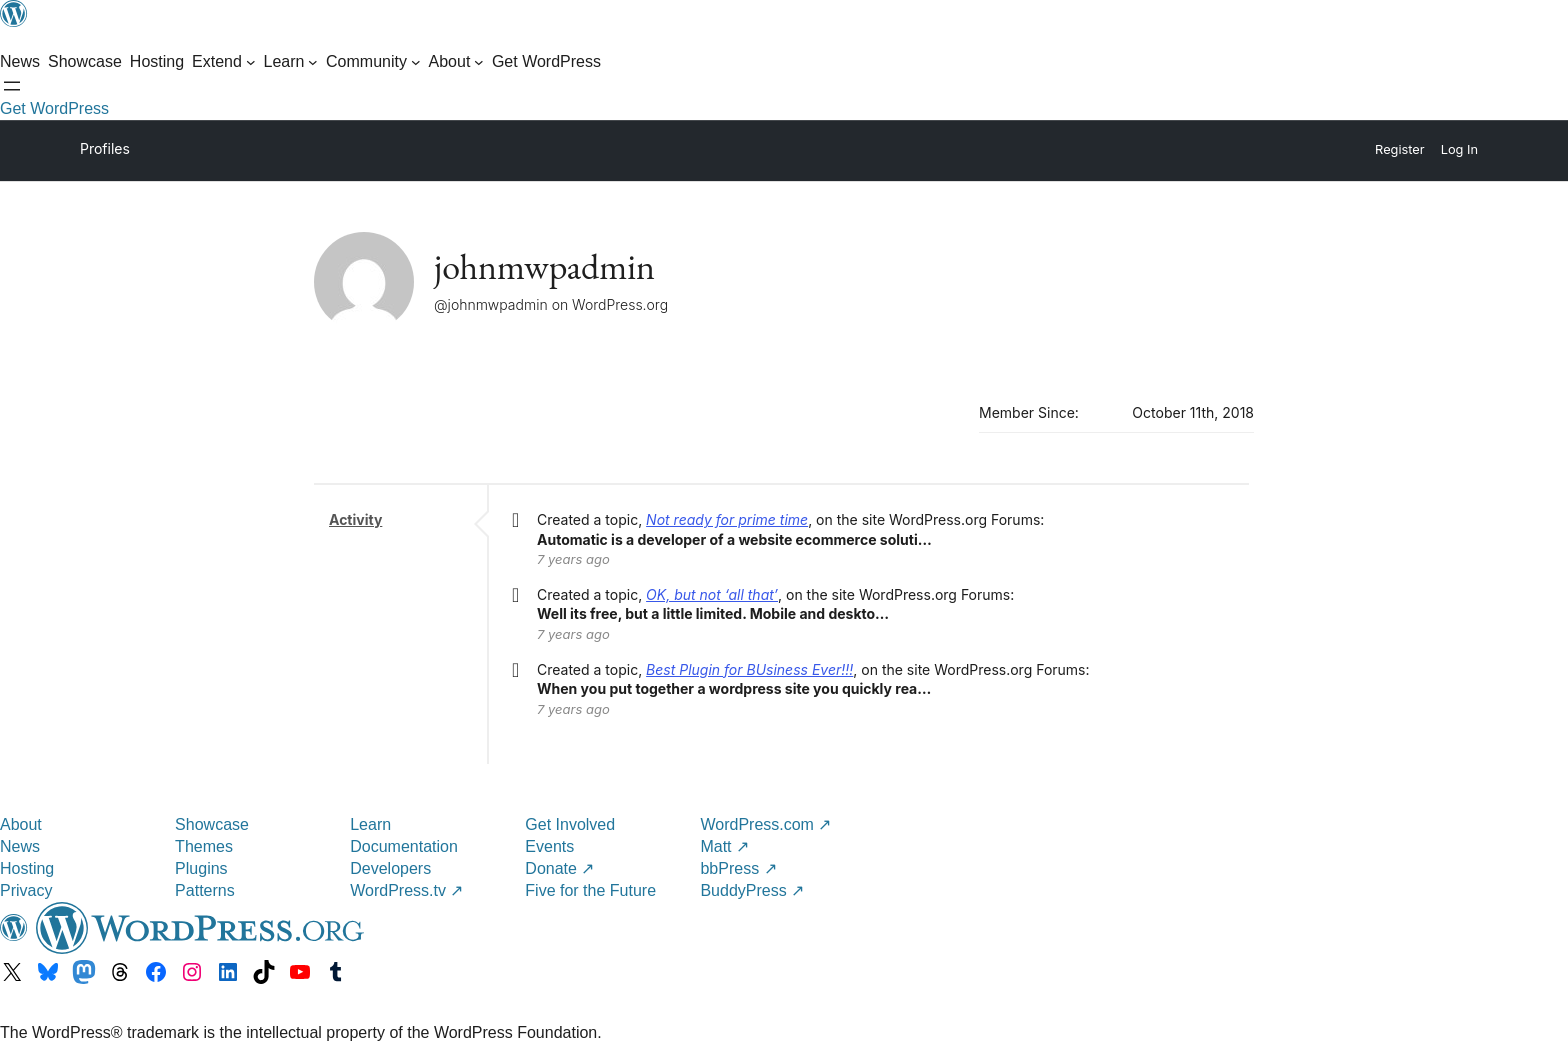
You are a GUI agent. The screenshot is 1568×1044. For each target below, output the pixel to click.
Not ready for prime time (727, 519)
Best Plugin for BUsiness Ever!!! (749, 669)
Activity (355, 519)
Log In (1459, 149)
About (21, 824)
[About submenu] (456, 62)
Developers (390, 868)
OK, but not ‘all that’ (712, 594)
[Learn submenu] (291, 62)
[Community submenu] (373, 62)
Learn (370, 824)
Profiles (105, 148)
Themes (204, 846)
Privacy (26, 890)
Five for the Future (590, 890)
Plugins (201, 868)
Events (549, 846)
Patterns (205, 890)
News (20, 846)
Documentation (404, 846)
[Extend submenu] (223, 62)
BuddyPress (752, 890)
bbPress (738, 868)
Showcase (212, 824)
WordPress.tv (406, 890)
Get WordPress (54, 108)
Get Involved (570, 824)
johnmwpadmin (544, 266)
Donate (559, 868)
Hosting (27, 868)
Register (1400, 149)
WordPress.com (765, 824)
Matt (724, 846)
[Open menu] (12, 86)
